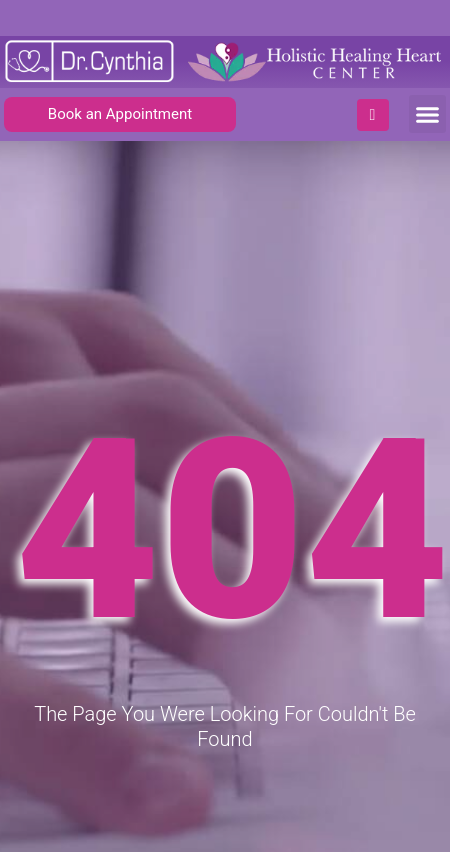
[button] (428, 114)
